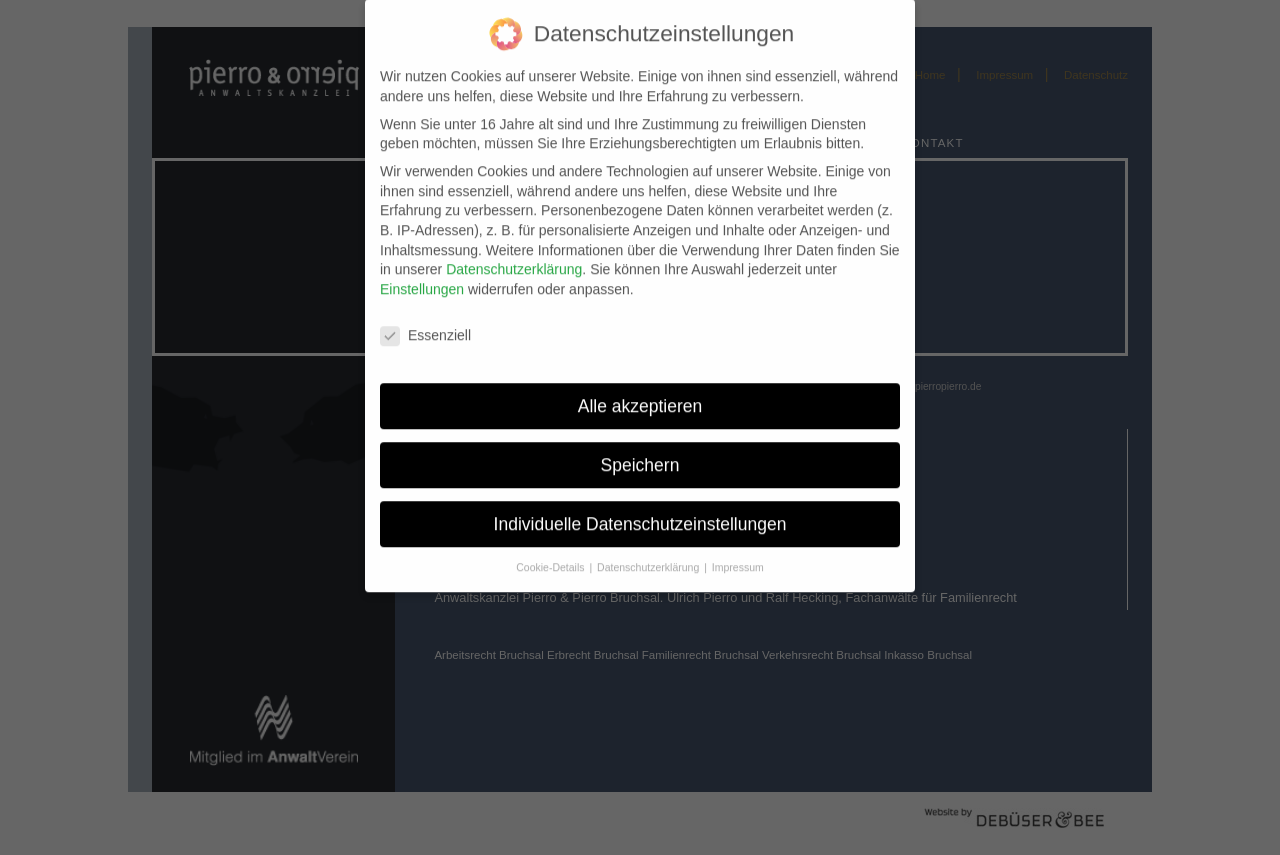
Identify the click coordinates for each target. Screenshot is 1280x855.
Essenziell (425, 324)
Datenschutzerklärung (514, 258)
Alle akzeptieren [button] (640, 395)
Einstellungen (422, 278)
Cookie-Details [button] (551, 556)
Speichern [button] (640, 454)
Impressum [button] (738, 556)
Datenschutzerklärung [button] (649, 556)
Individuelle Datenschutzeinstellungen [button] (640, 512)
